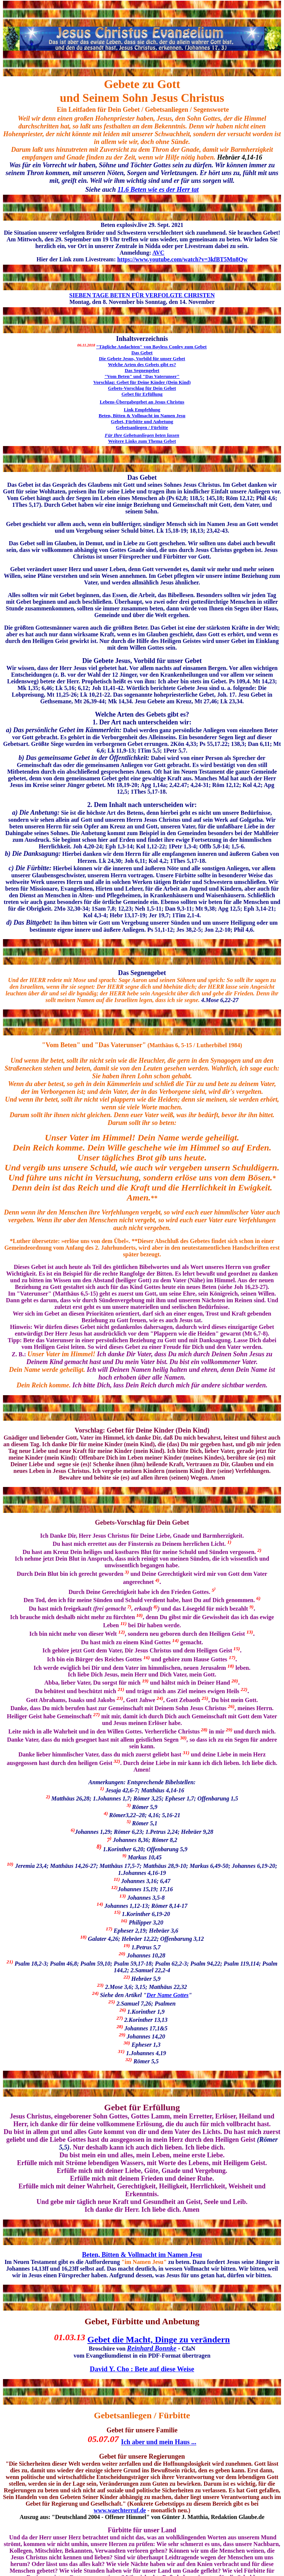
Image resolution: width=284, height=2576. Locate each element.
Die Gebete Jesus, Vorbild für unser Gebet (142, 358)
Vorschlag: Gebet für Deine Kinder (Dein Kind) (141, 382)
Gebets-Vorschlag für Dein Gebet (142, 388)
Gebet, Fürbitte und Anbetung (142, 421)
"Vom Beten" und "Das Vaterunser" (141, 376)
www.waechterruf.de (120, 2510)
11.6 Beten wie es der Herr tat (158, 189)
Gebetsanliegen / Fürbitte (142, 427)
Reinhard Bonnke (151, 2348)
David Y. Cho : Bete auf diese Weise (142, 2369)
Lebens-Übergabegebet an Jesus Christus (142, 402)
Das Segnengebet (142, 370)
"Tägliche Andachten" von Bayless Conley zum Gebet (151, 346)
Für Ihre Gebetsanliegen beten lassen (142, 435)
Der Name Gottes (167, 1995)
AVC (158, 252)
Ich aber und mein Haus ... (158, 2442)
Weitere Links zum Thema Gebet (142, 441)
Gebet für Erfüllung (142, 394)
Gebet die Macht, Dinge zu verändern (158, 2339)
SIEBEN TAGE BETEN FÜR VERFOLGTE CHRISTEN (141, 295)
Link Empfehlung (142, 409)
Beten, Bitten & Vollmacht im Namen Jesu (142, 415)
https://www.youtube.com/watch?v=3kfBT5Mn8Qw (182, 259)
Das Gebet (141, 352)
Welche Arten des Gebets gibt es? (142, 364)
